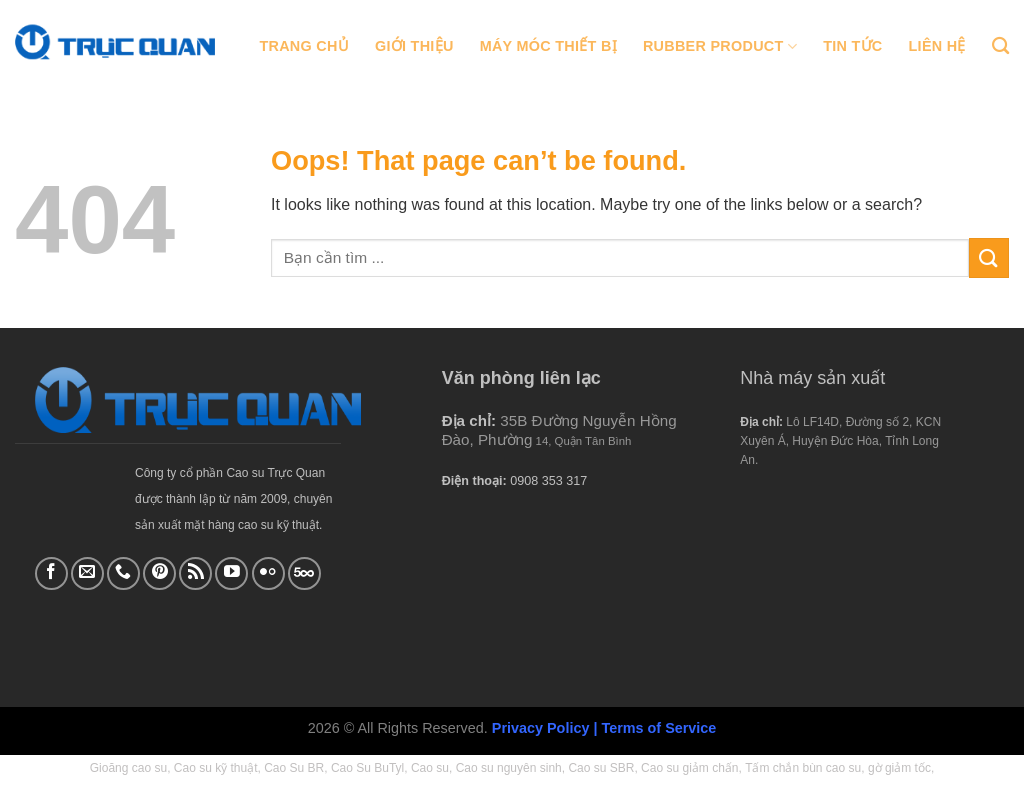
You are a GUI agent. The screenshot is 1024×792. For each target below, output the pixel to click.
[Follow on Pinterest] (159, 573)
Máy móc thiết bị (548, 46)
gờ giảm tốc (899, 768)
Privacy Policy (541, 728)
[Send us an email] (87, 573)
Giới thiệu (414, 46)
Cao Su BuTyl (367, 768)
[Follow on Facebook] (51, 573)
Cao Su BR (294, 768)
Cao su (430, 768)
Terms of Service (658, 728)
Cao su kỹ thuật (216, 768)
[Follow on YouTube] (231, 573)
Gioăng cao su (128, 768)
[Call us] (123, 573)
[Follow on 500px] (304, 573)
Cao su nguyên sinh (509, 768)
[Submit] (989, 257)
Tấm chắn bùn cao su (803, 768)
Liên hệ (937, 46)
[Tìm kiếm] (1000, 46)
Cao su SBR (601, 768)
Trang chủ (304, 46)
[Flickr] (268, 573)
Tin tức (852, 46)
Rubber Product (720, 46)
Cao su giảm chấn (689, 768)
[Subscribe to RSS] (195, 573)
